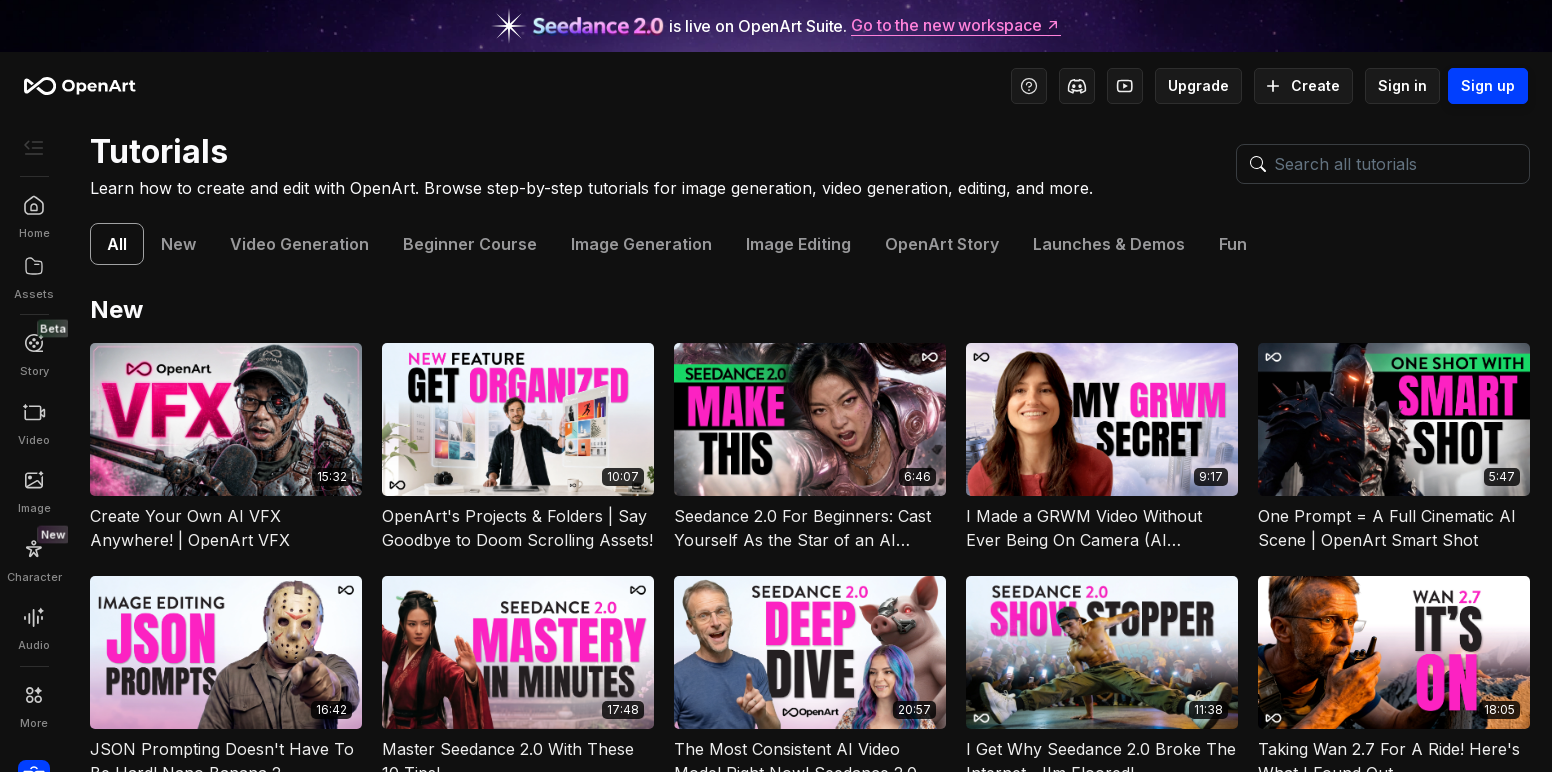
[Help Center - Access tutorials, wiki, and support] (1029, 86)
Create (1303, 86)
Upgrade (1198, 86)
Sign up (1488, 86)
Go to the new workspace (956, 26)
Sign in (1402, 86)
